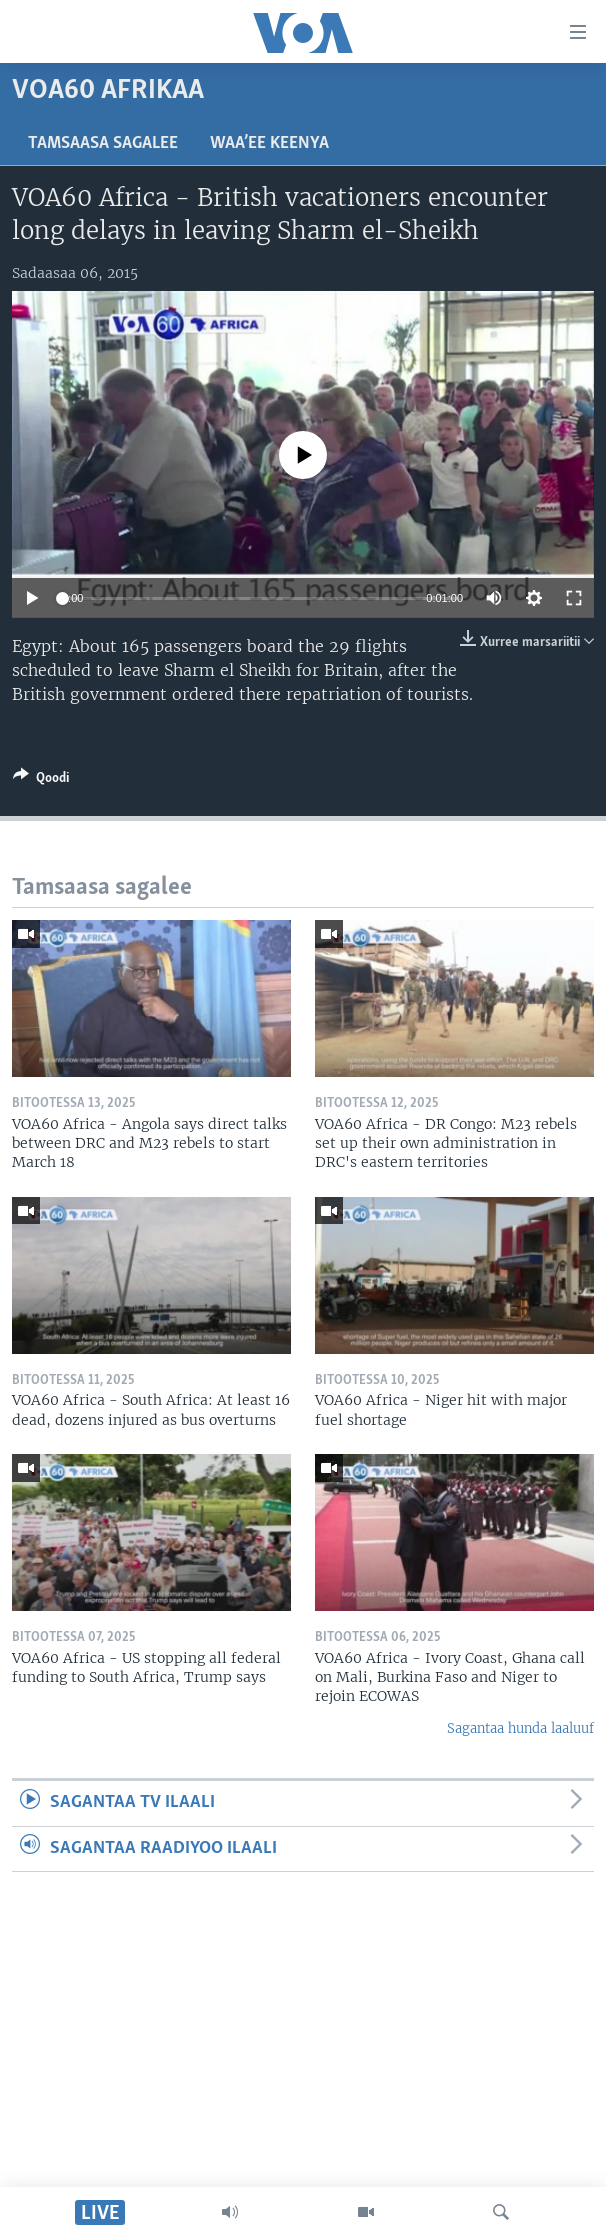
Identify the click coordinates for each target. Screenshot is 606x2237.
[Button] (41, 781)
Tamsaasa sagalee (103, 143)
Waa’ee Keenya (269, 143)
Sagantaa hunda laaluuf (520, 1728)
